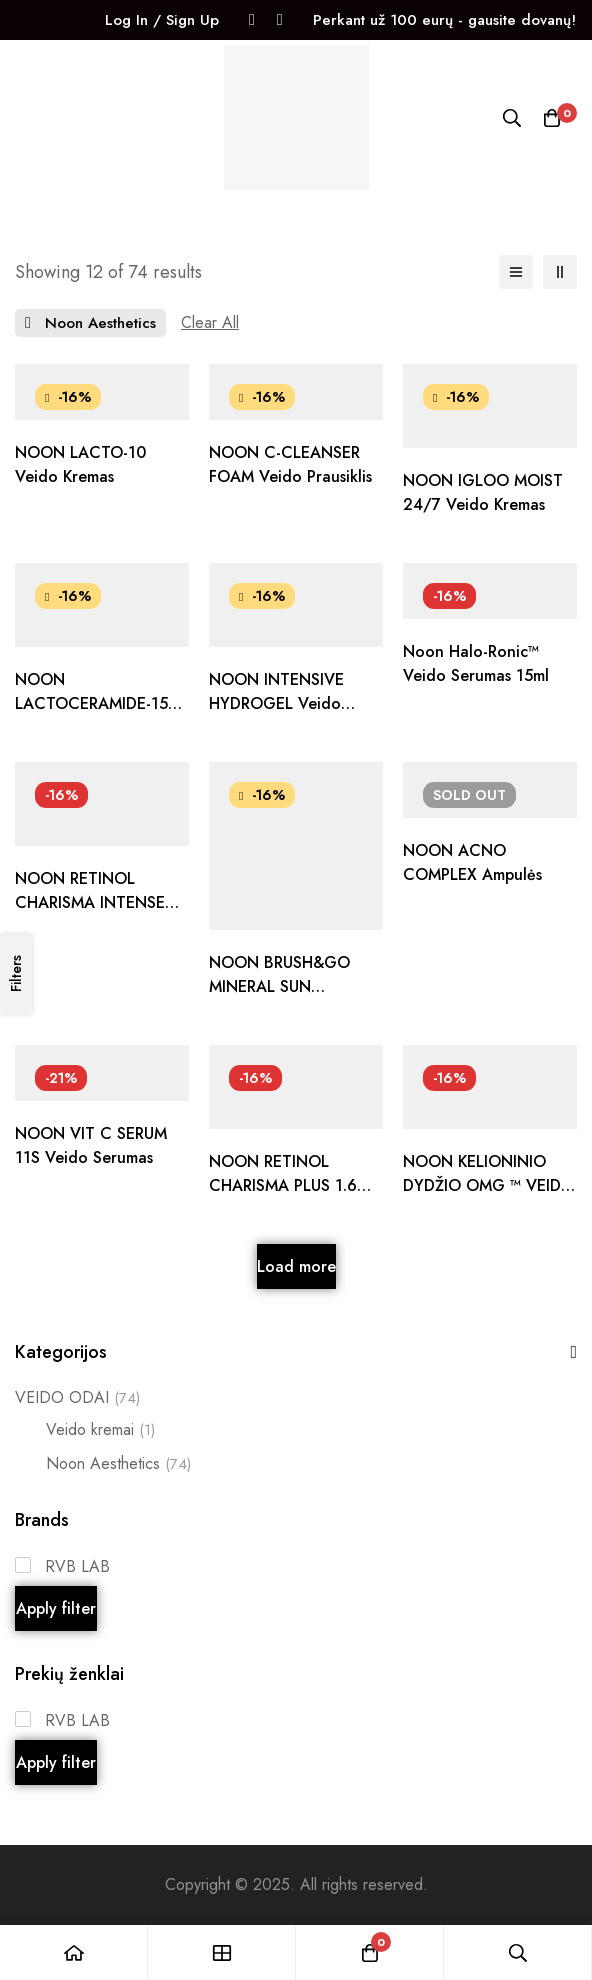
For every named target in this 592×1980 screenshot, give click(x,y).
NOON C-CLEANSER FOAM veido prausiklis (290, 464)
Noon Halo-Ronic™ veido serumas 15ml (476, 663)
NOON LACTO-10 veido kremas (80, 464)
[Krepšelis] (552, 118)
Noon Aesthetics (118, 1464)
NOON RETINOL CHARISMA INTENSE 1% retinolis (90, 902)
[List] (516, 272)
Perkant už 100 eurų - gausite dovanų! (444, 20)
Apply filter (56, 1608)
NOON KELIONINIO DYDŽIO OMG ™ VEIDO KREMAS (488, 1185)
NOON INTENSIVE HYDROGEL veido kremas (276, 703)
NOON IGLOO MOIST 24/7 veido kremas (483, 492)
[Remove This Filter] (210, 323)
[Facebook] (252, 20)
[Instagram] (280, 20)
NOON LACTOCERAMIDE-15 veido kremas (91, 703)
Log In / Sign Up (162, 20)
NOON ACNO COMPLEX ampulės (472, 862)
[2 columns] (560, 272)
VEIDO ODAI (77, 1398)
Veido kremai (100, 1430)
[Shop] (222, 1952)
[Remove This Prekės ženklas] (90, 323)
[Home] (74, 1952)
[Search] (512, 118)
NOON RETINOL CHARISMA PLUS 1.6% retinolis (290, 1185)
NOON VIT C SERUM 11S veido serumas (91, 1145)
